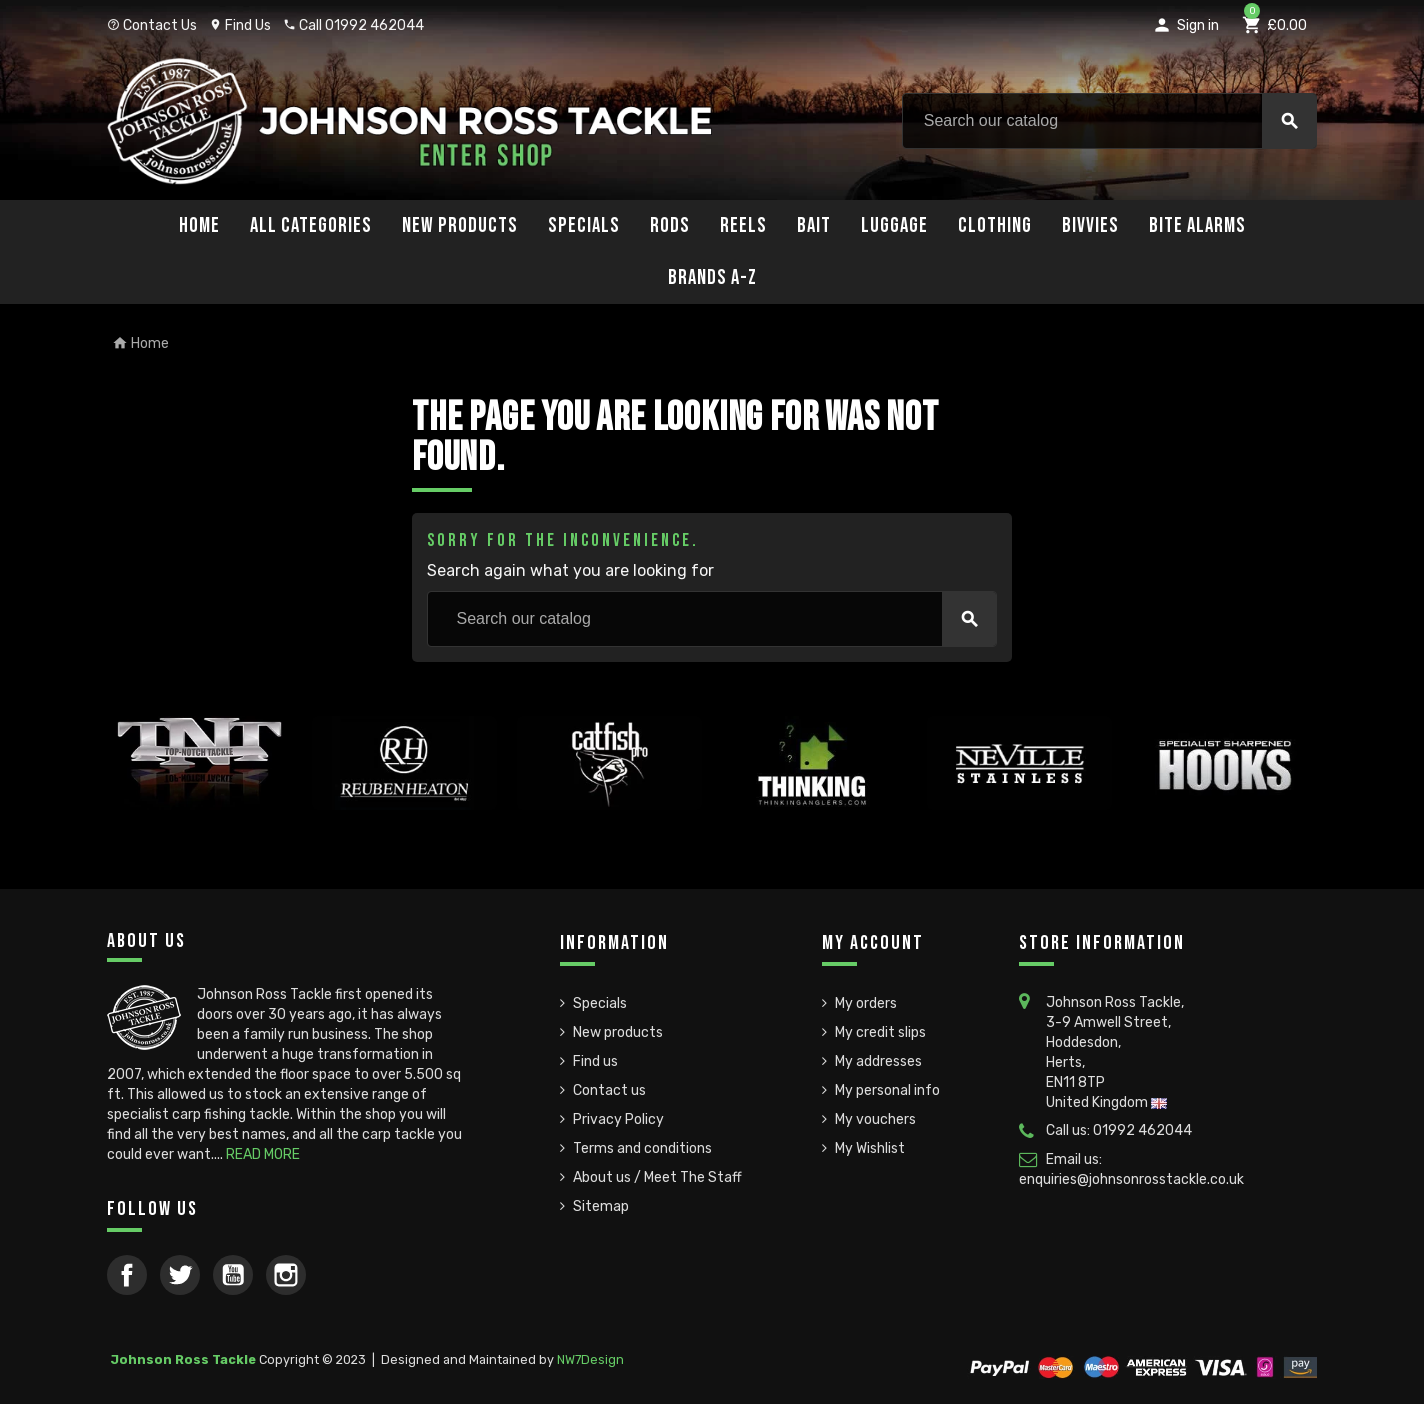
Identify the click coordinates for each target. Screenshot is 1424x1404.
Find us (595, 1061)
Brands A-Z (712, 277)
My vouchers (875, 1119)
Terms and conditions (642, 1148)
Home (199, 225)
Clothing (995, 225)
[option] (199, 809)
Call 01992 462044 (353, 25)
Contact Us (152, 25)
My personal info (887, 1090)
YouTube (233, 1275)
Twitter (180, 1275)
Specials (584, 225)
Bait (814, 225)
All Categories (311, 225)
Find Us (240, 25)
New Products (460, 225)
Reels (743, 225)
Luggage (894, 225)
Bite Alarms (1197, 225)
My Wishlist (870, 1148)
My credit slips (880, 1032)
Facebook (127, 1275)
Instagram (286, 1275)
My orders (866, 1003)
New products (618, 1032)
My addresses (878, 1061)
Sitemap (601, 1206)
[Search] (1109, 121)
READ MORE (263, 1154)
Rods (670, 225)
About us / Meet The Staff (657, 1177)
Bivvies (1090, 225)
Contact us (609, 1090)
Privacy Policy (618, 1119)
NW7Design (590, 1359)
